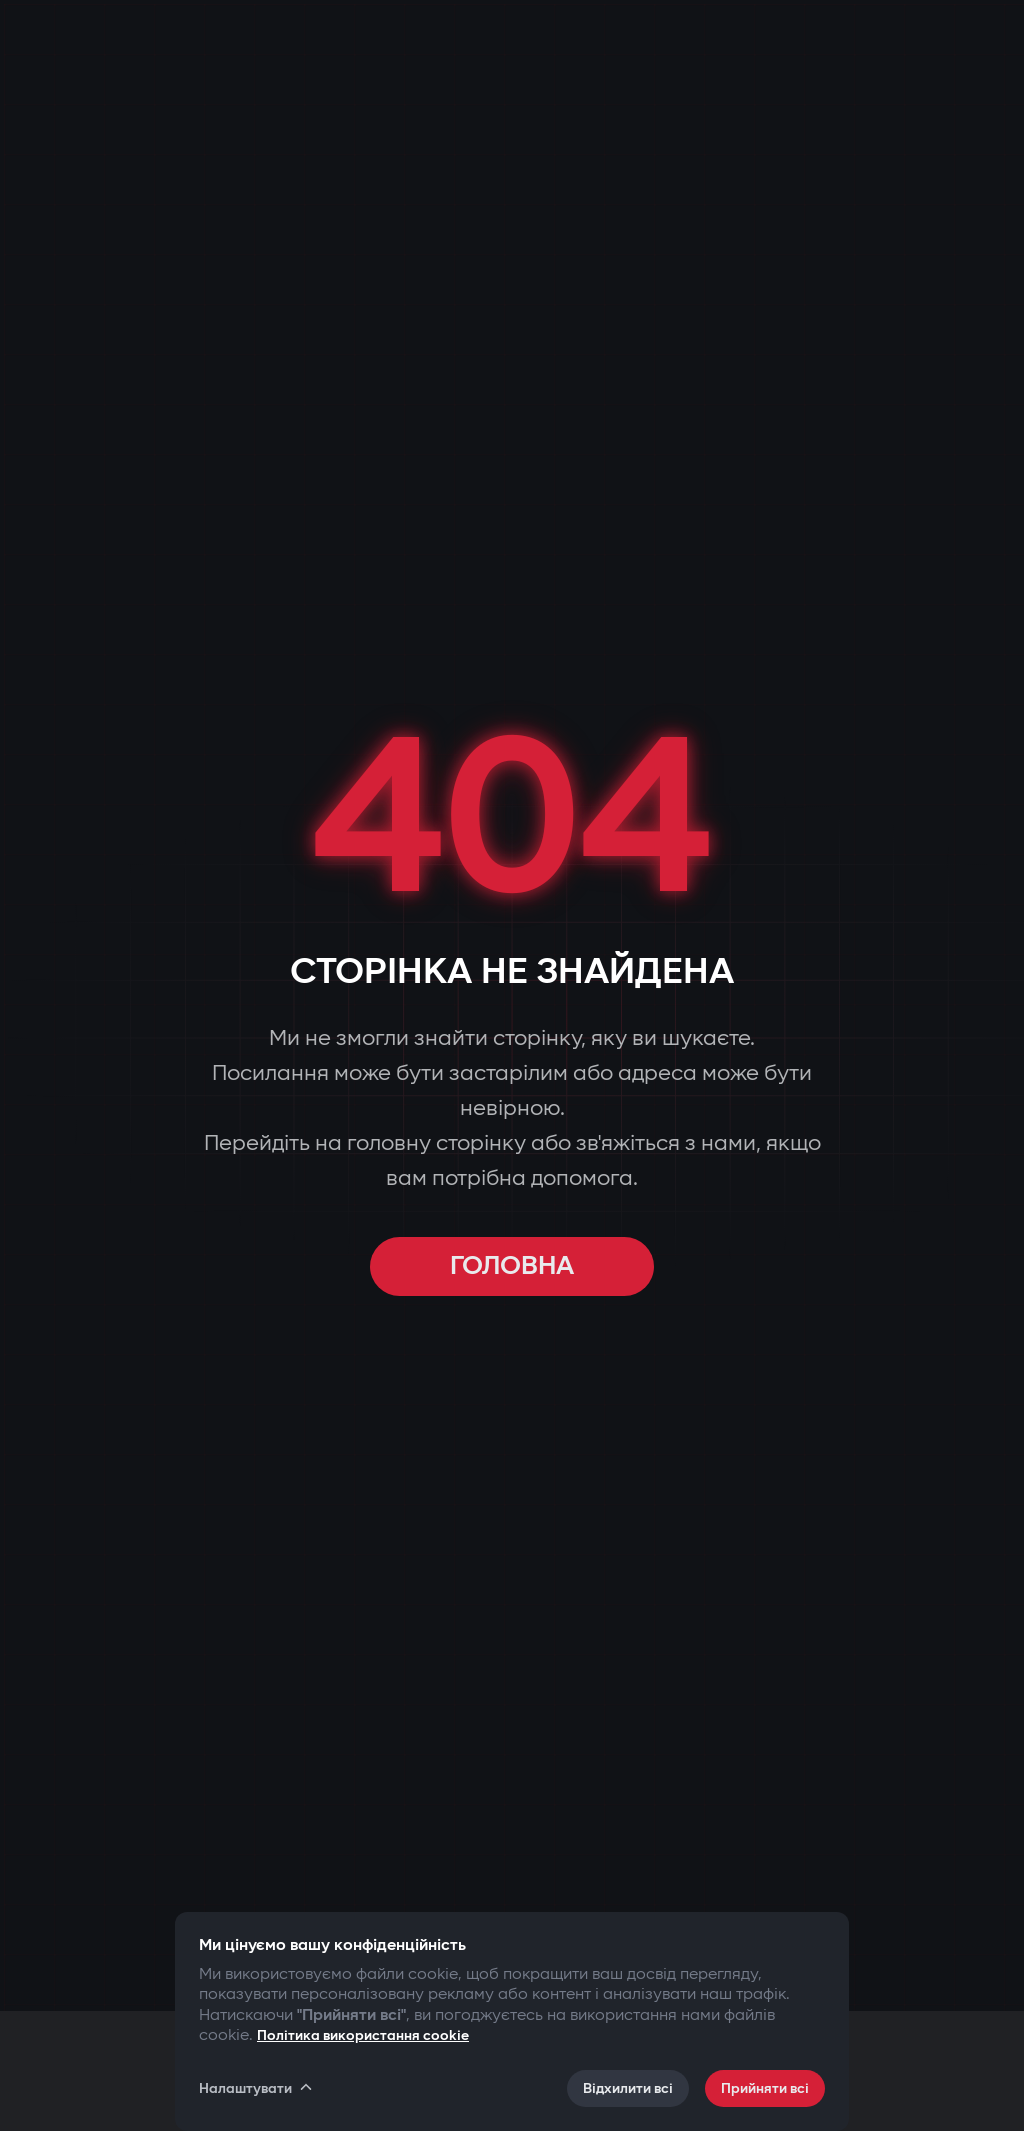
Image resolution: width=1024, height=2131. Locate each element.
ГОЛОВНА (512, 1266)
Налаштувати (257, 2088)
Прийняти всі (765, 2088)
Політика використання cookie (363, 2035)
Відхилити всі (628, 2088)
